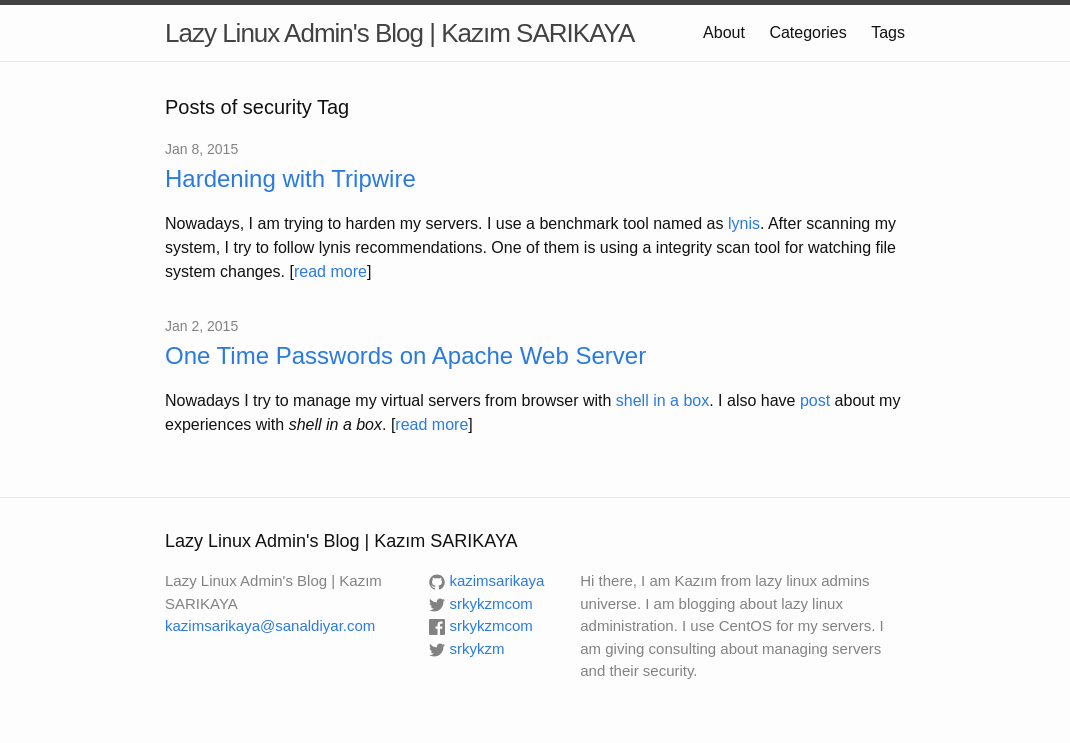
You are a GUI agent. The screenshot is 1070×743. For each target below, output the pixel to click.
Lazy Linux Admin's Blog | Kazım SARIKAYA (399, 33)
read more (330, 271)
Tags (888, 32)
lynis (744, 223)
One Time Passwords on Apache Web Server (405, 355)
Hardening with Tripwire (290, 178)
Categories (807, 32)
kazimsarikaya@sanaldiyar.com (270, 625)
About (724, 32)
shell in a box (662, 400)
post (815, 400)
